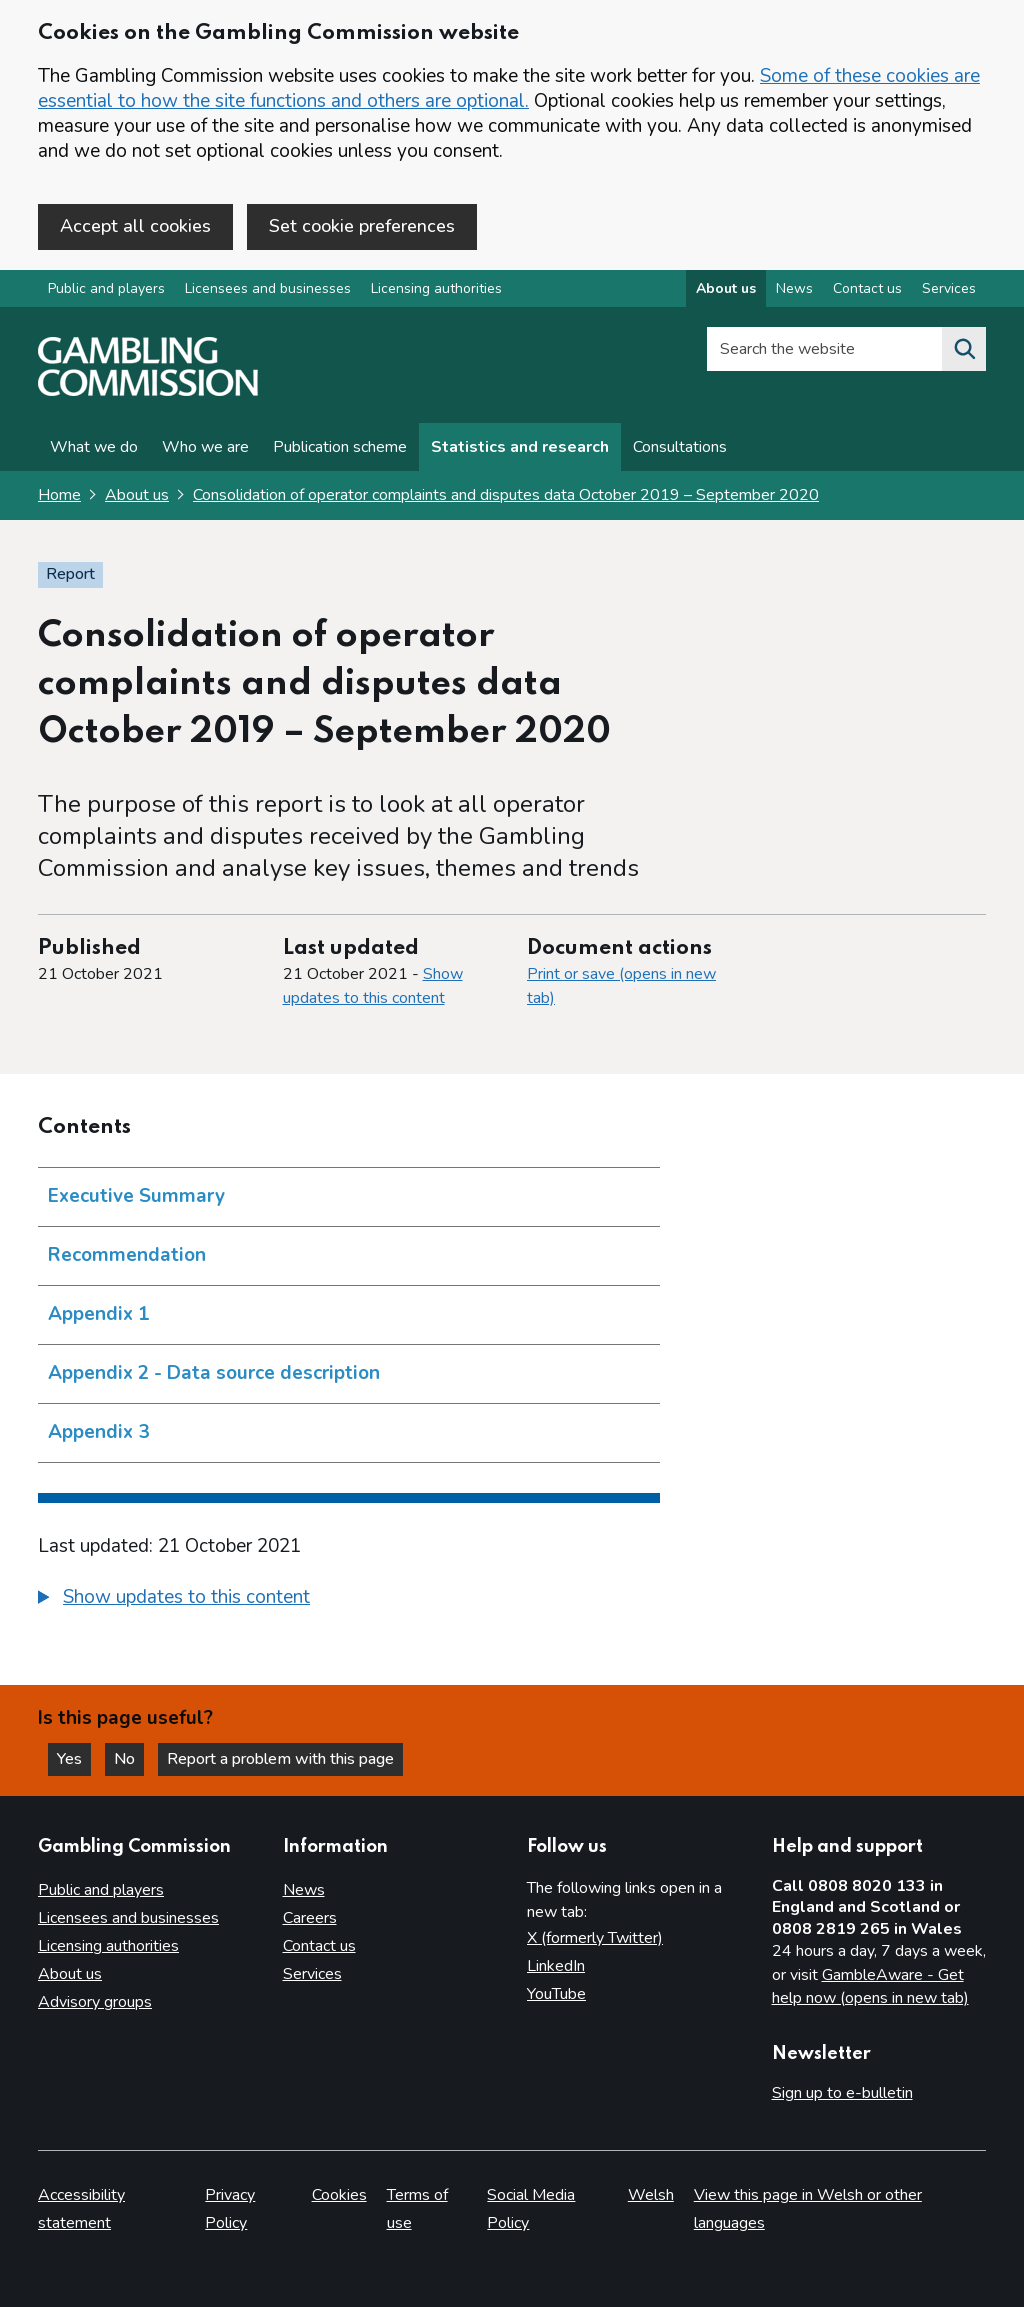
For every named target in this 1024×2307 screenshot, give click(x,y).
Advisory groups (95, 2002)
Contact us (319, 1946)
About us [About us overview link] (137, 495)
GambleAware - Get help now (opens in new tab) (870, 1987)
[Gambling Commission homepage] (148, 391)
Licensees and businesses (268, 288)
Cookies (339, 2195)
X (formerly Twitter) (595, 1938)
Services (312, 1974)
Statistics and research (520, 447)
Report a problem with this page (280, 1759)
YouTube (556, 1994)
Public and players (106, 288)
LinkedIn (556, 1966)
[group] (349, 1600)
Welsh (651, 2195)
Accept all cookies (135, 226)
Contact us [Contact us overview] (867, 288)
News (304, 1890)
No (129, 1759)
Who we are (205, 447)
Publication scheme (340, 447)
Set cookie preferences (362, 226)
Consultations (680, 447)
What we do (94, 447)
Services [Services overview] (949, 288)
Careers (310, 1918)
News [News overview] (794, 288)
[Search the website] (964, 349)
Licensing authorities (436, 288)
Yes (74, 1759)
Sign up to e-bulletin (842, 2093)
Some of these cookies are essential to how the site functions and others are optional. (509, 88)
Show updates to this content (373, 986)
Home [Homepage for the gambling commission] (59, 495)
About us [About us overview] (726, 288)
